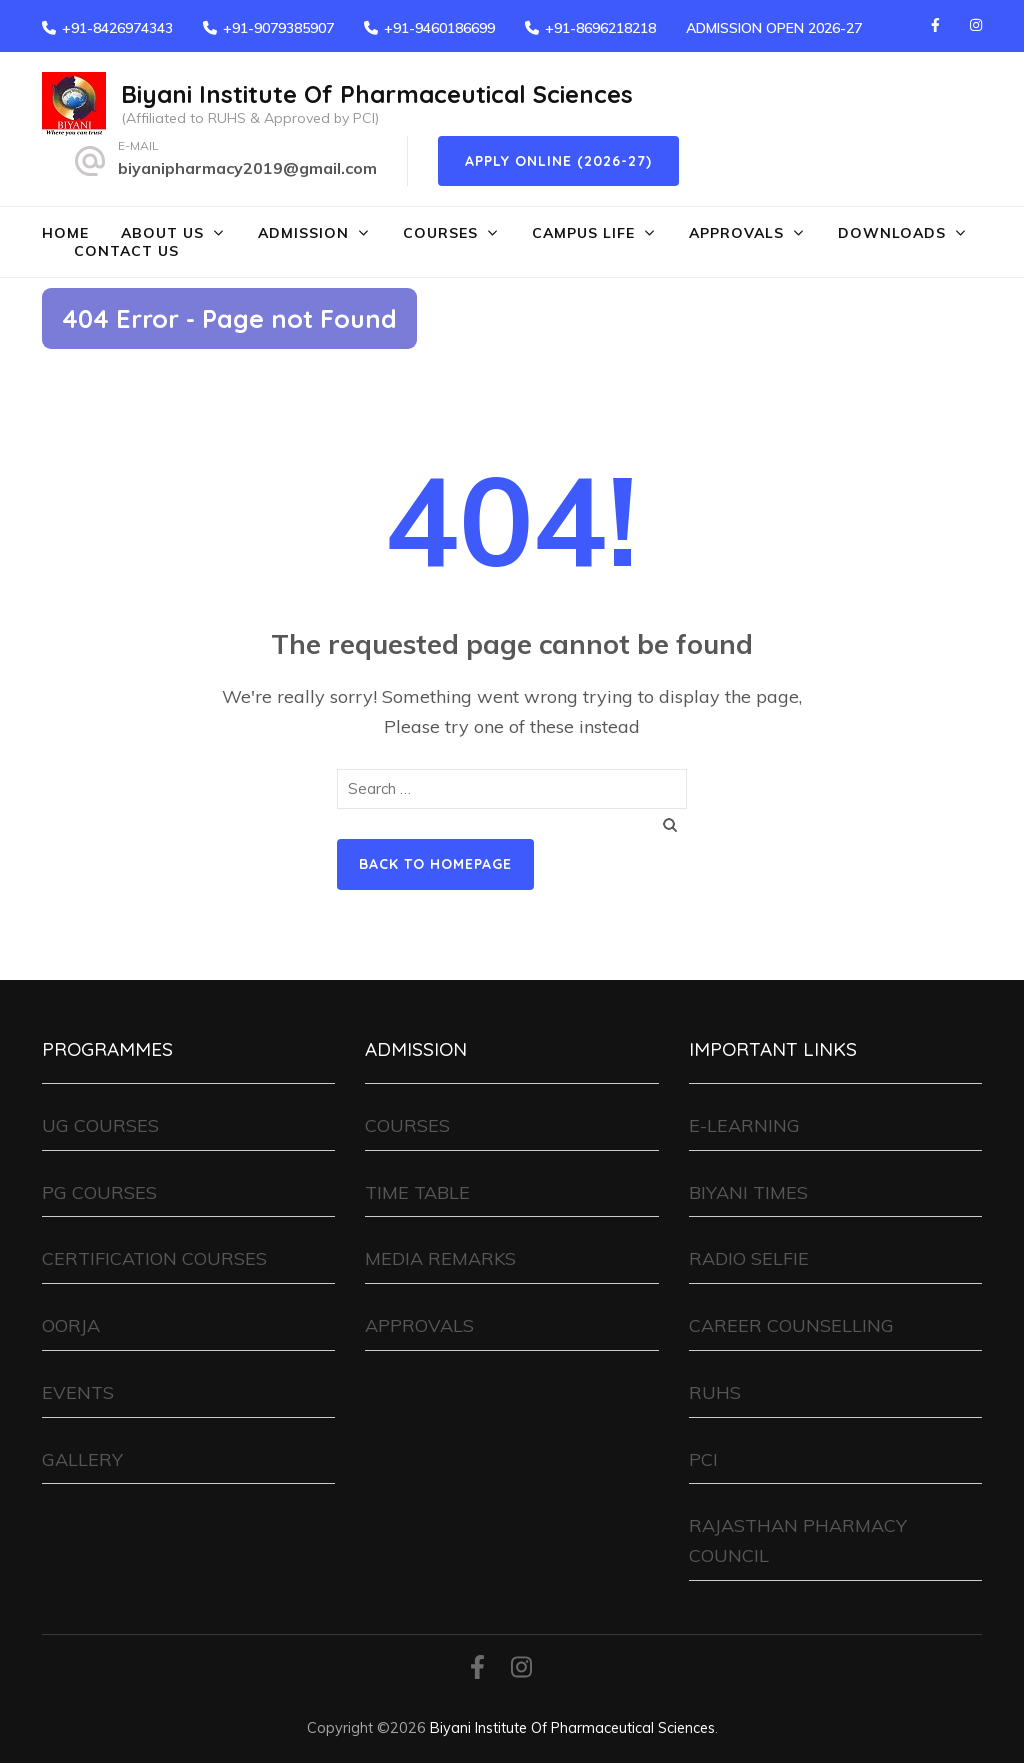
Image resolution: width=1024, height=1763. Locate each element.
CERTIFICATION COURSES (154, 1258)
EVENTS (78, 1392)
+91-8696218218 (600, 28)
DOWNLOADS (892, 233)
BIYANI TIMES (748, 1192)
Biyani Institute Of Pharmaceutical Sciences (377, 94)
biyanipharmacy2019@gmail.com (247, 168)
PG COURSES (99, 1192)
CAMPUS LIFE (583, 233)
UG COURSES (100, 1125)
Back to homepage (435, 864)
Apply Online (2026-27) (558, 161)
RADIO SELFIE (749, 1258)
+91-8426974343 (117, 28)
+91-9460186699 (439, 28)
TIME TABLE (417, 1192)
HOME (65, 233)
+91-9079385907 (278, 28)
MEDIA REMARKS (440, 1258)
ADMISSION (303, 233)
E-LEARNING (744, 1125)
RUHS (715, 1392)
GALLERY (82, 1459)
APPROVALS (736, 233)
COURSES (440, 233)
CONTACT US (126, 251)
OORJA (71, 1325)
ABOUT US (162, 233)
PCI (703, 1459)
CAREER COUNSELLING (791, 1325)
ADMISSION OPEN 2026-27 (774, 28)
